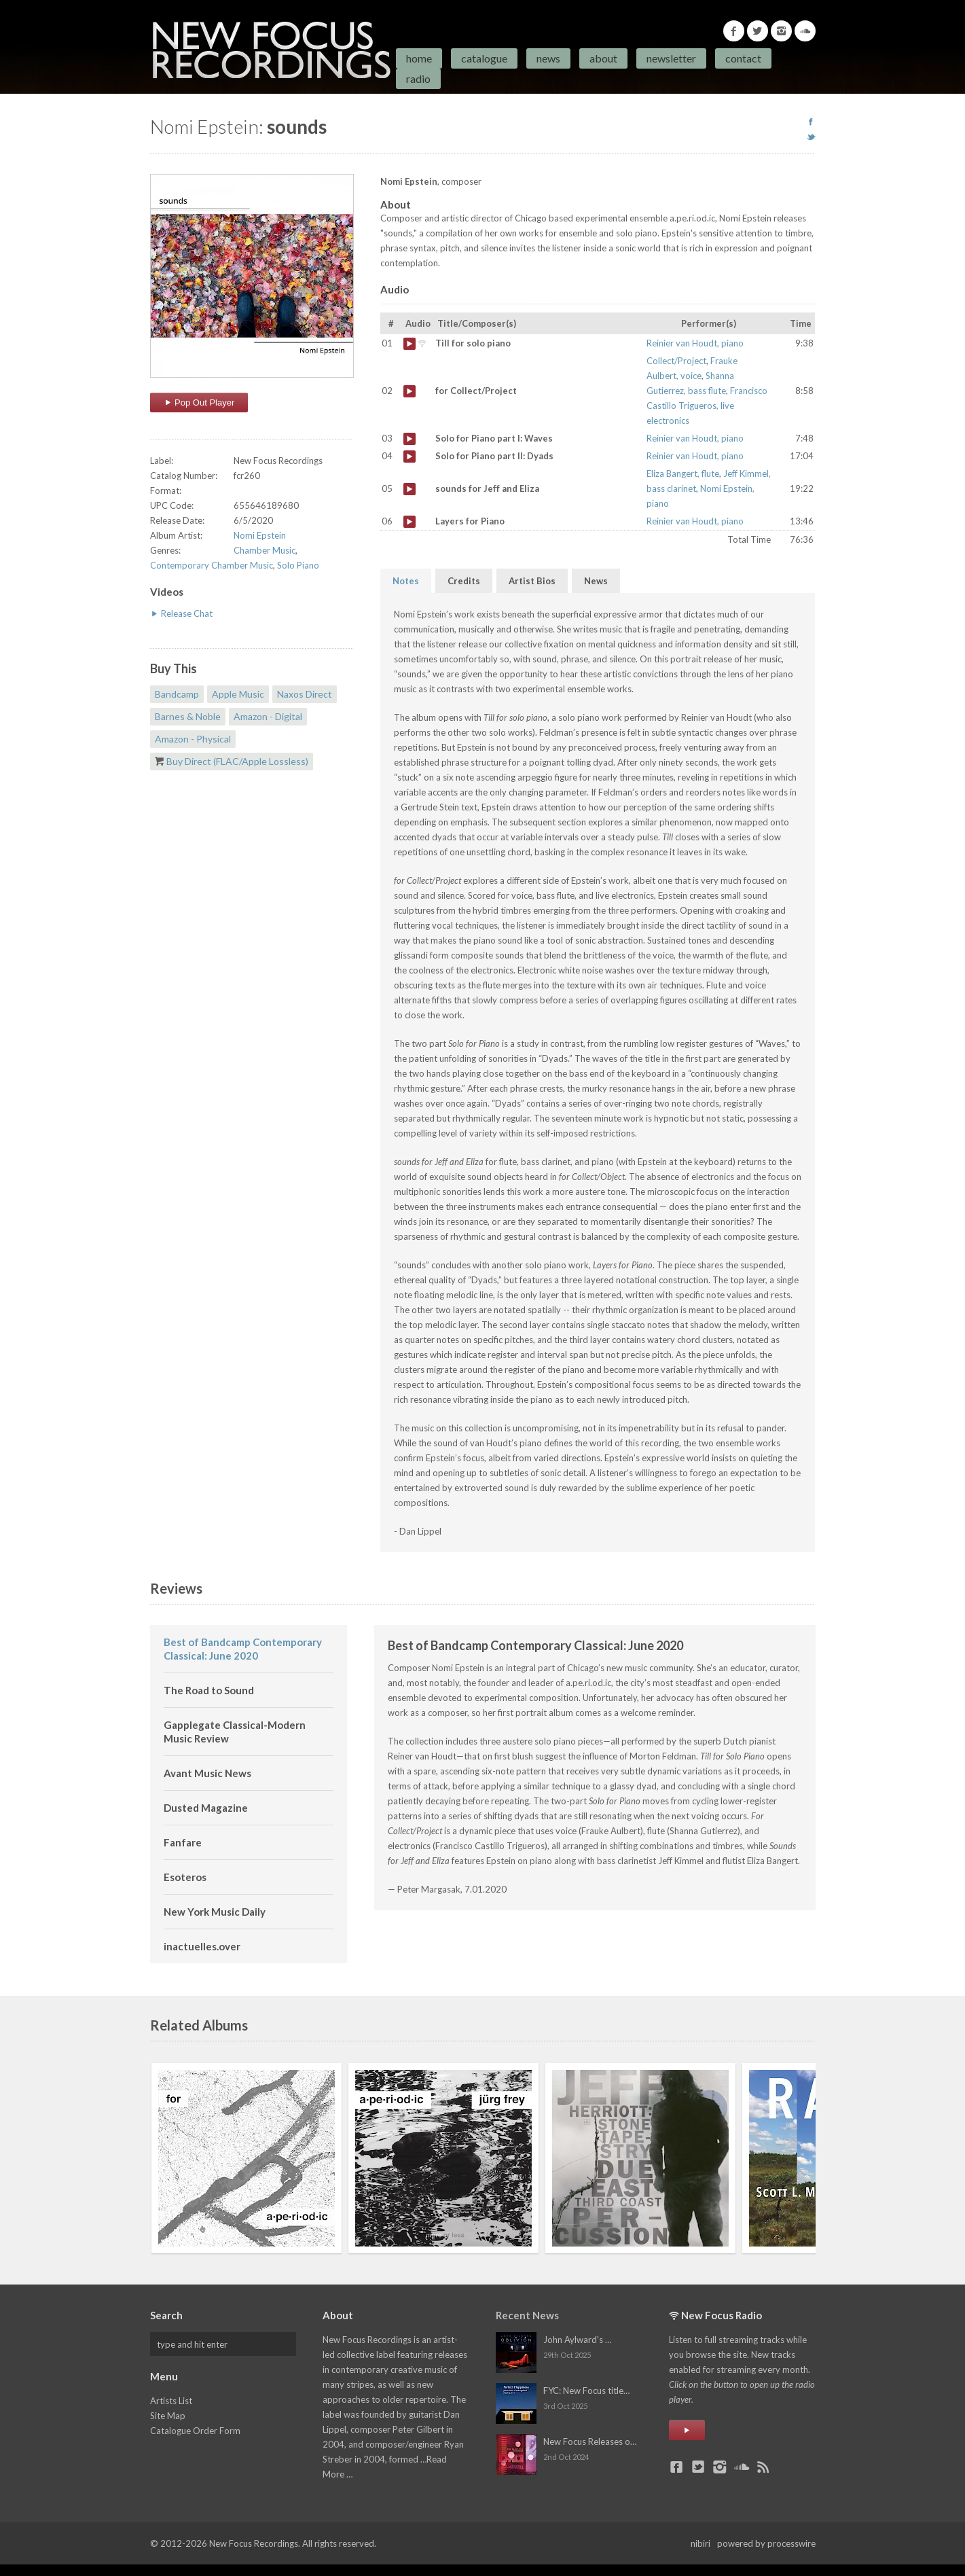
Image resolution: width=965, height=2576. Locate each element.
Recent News (527, 2315)
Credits (464, 580)
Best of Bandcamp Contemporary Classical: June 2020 (243, 1649)
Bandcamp (177, 694)
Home (419, 58)
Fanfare (183, 1842)
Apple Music (238, 694)
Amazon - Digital (268, 716)
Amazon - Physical (193, 739)
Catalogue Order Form (195, 2430)
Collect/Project (676, 360)
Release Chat (181, 613)
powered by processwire (766, 2543)
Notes (406, 580)
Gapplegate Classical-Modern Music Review (235, 1732)
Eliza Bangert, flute (683, 473)
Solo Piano (298, 565)
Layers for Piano (409, 522)
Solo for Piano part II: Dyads (409, 456)
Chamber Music (264, 550)
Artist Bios (532, 580)
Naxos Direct (304, 694)
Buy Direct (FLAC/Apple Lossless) (237, 761)
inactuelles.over (202, 1946)
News (548, 58)
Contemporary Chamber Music (211, 565)
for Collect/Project (409, 391)
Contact (743, 58)
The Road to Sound (209, 1690)
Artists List (171, 2400)
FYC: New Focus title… (586, 2390)
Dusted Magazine (206, 1808)
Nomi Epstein (260, 535)
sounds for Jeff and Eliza (409, 489)
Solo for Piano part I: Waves (409, 439)
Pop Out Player (199, 402)
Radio (418, 78)
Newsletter (671, 58)
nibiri (700, 2543)
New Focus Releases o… (589, 2441)
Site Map (167, 2415)
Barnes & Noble (188, 716)
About (603, 58)
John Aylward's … (577, 2339)
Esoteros (185, 1877)
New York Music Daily (215, 1912)
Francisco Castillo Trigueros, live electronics (707, 405)
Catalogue (484, 58)
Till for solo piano (409, 344)
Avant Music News (207, 1773)
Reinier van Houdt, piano (695, 343)
